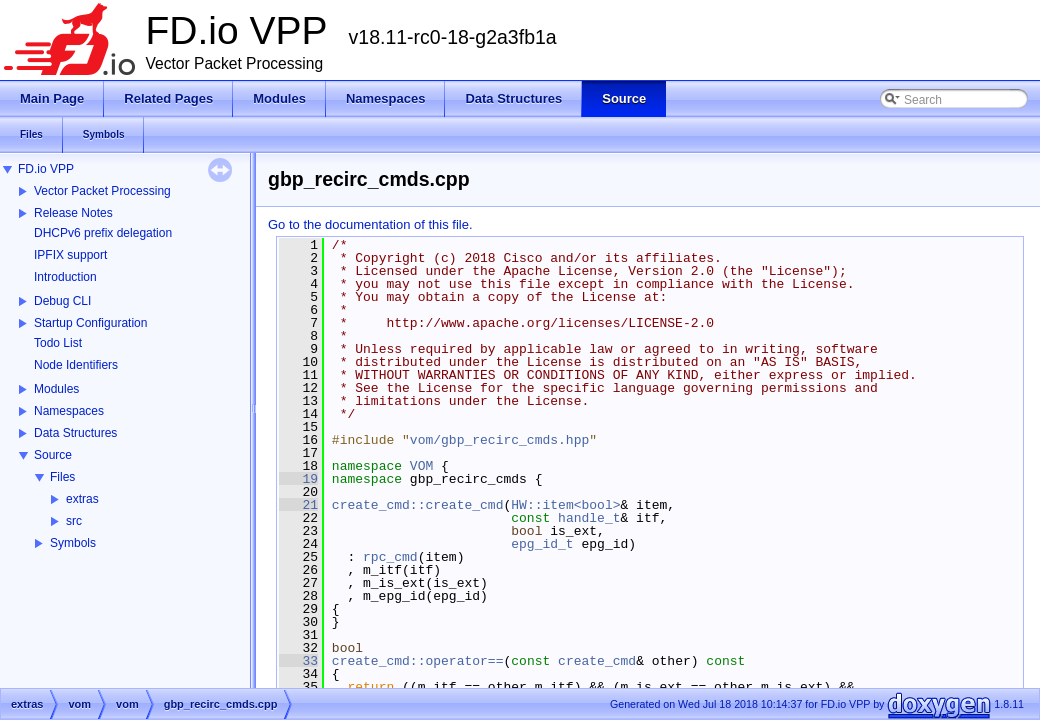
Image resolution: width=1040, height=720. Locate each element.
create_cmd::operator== (418, 661)
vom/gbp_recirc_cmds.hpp (499, 440)
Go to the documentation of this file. (370, 224)
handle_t (589, 518)
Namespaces (69, 411)
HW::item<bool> (565, 505)
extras (82, 499)
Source (53, 455)
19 (298, 479)
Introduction (65, 277)
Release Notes (73, 213)
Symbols (73, 543)
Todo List (58, 343)
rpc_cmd (390, 557)
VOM (421, 466)
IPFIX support (70, 255)
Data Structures (75, 433)
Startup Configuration (90, 323)
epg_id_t (542, 544)
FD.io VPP (46, 169)
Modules (56, 389)
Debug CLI (62, 301)
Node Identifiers (76, 365)
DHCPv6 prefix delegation (103, 233)
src (74, 521)
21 (298, 505)
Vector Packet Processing (102, 191)
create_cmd (597, 661)
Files (62, 477)
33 (298, 661)
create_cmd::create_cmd (418, 505)
